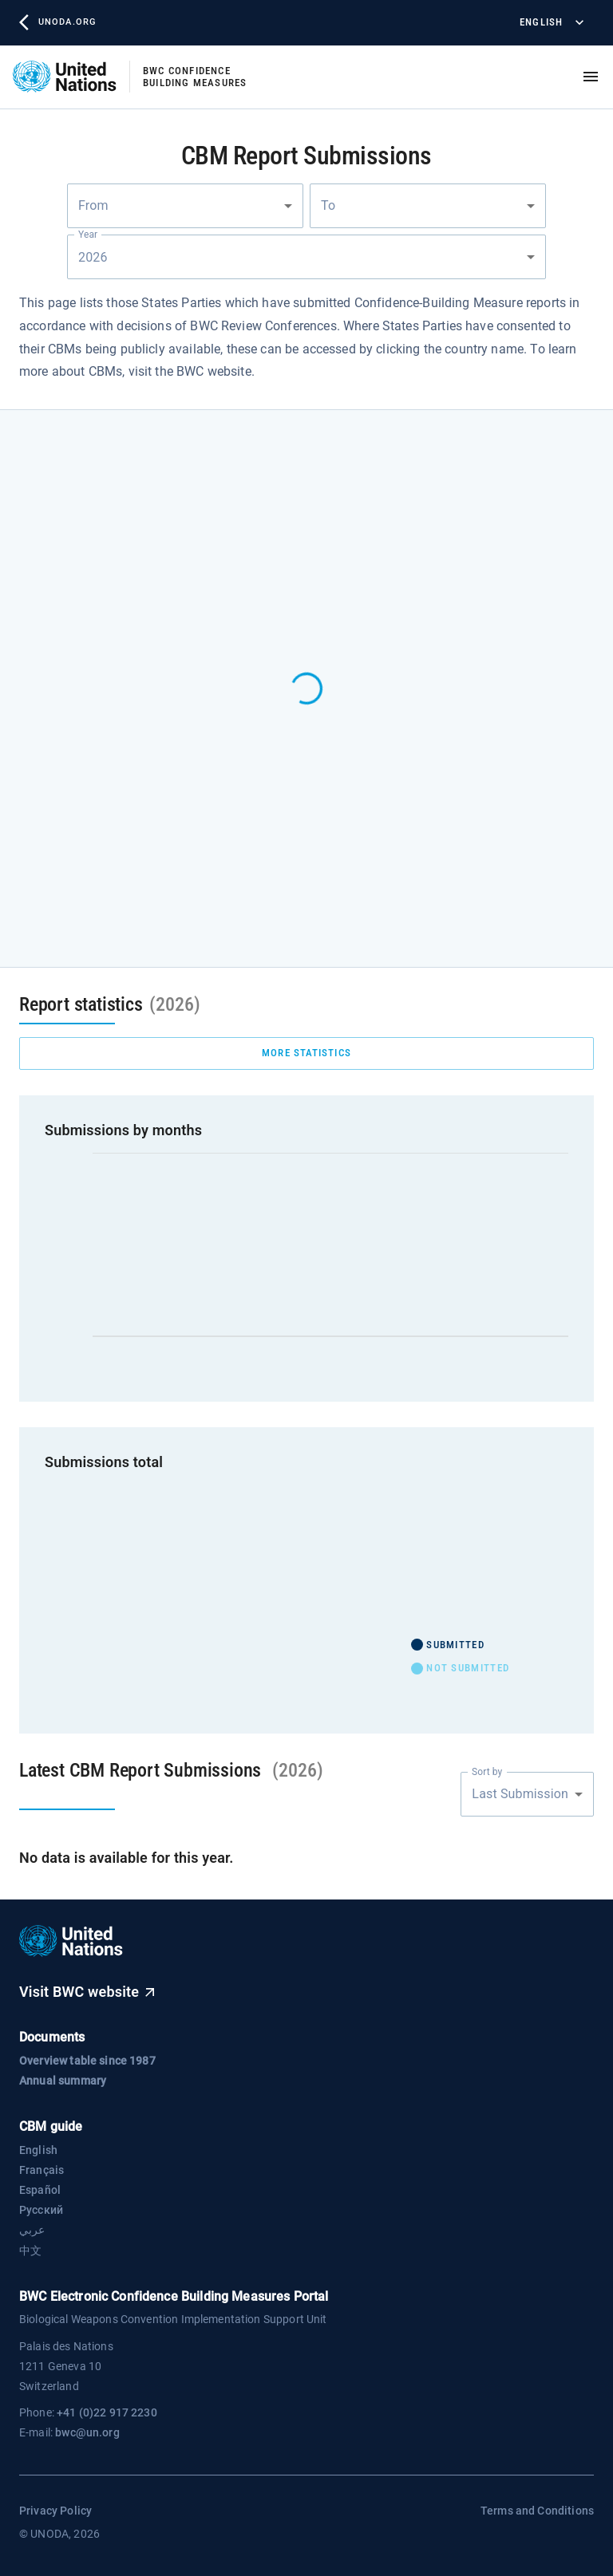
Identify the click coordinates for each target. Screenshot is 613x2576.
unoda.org (57, 22)
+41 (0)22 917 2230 (107, 2412)
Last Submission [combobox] (520, 1793)
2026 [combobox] (94, 257)
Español (40, 2189)
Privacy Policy (55, 2510)
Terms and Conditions (537, 2510)
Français (41, 2170)
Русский (41, 2209)
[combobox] (185, 205)
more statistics (306, 1053)
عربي (32, 2229)
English (550, 22)
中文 (30, 2250)
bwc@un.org (87, 2432)
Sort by (487, 1771)
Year (87, 234)
